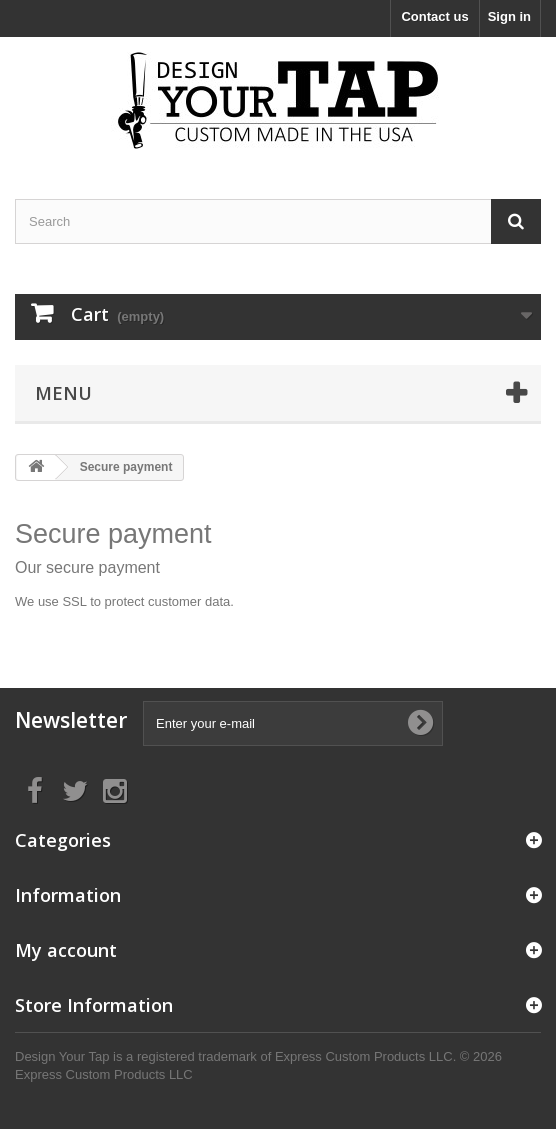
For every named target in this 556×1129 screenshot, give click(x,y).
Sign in (509, 16)
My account (66, 950)
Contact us (434, 16)
